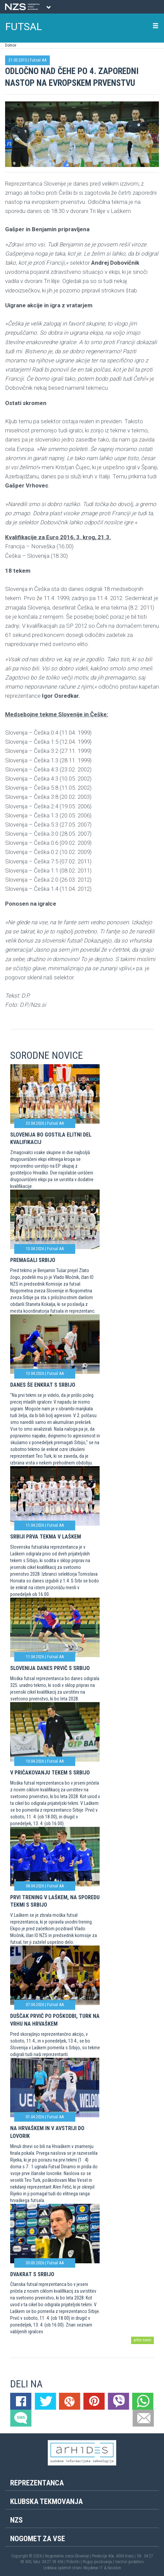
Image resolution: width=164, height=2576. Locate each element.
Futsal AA (38, 60)
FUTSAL (23, 26)
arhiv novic (142, 2340)
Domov (10, 45)
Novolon (114, 2568)
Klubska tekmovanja (46, 2501)
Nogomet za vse (37, 2538)
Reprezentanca (37, 2483)
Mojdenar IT (93, 2568)
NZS (16, 2520)
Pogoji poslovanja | (99, 2561)
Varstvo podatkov (129, 2561)
